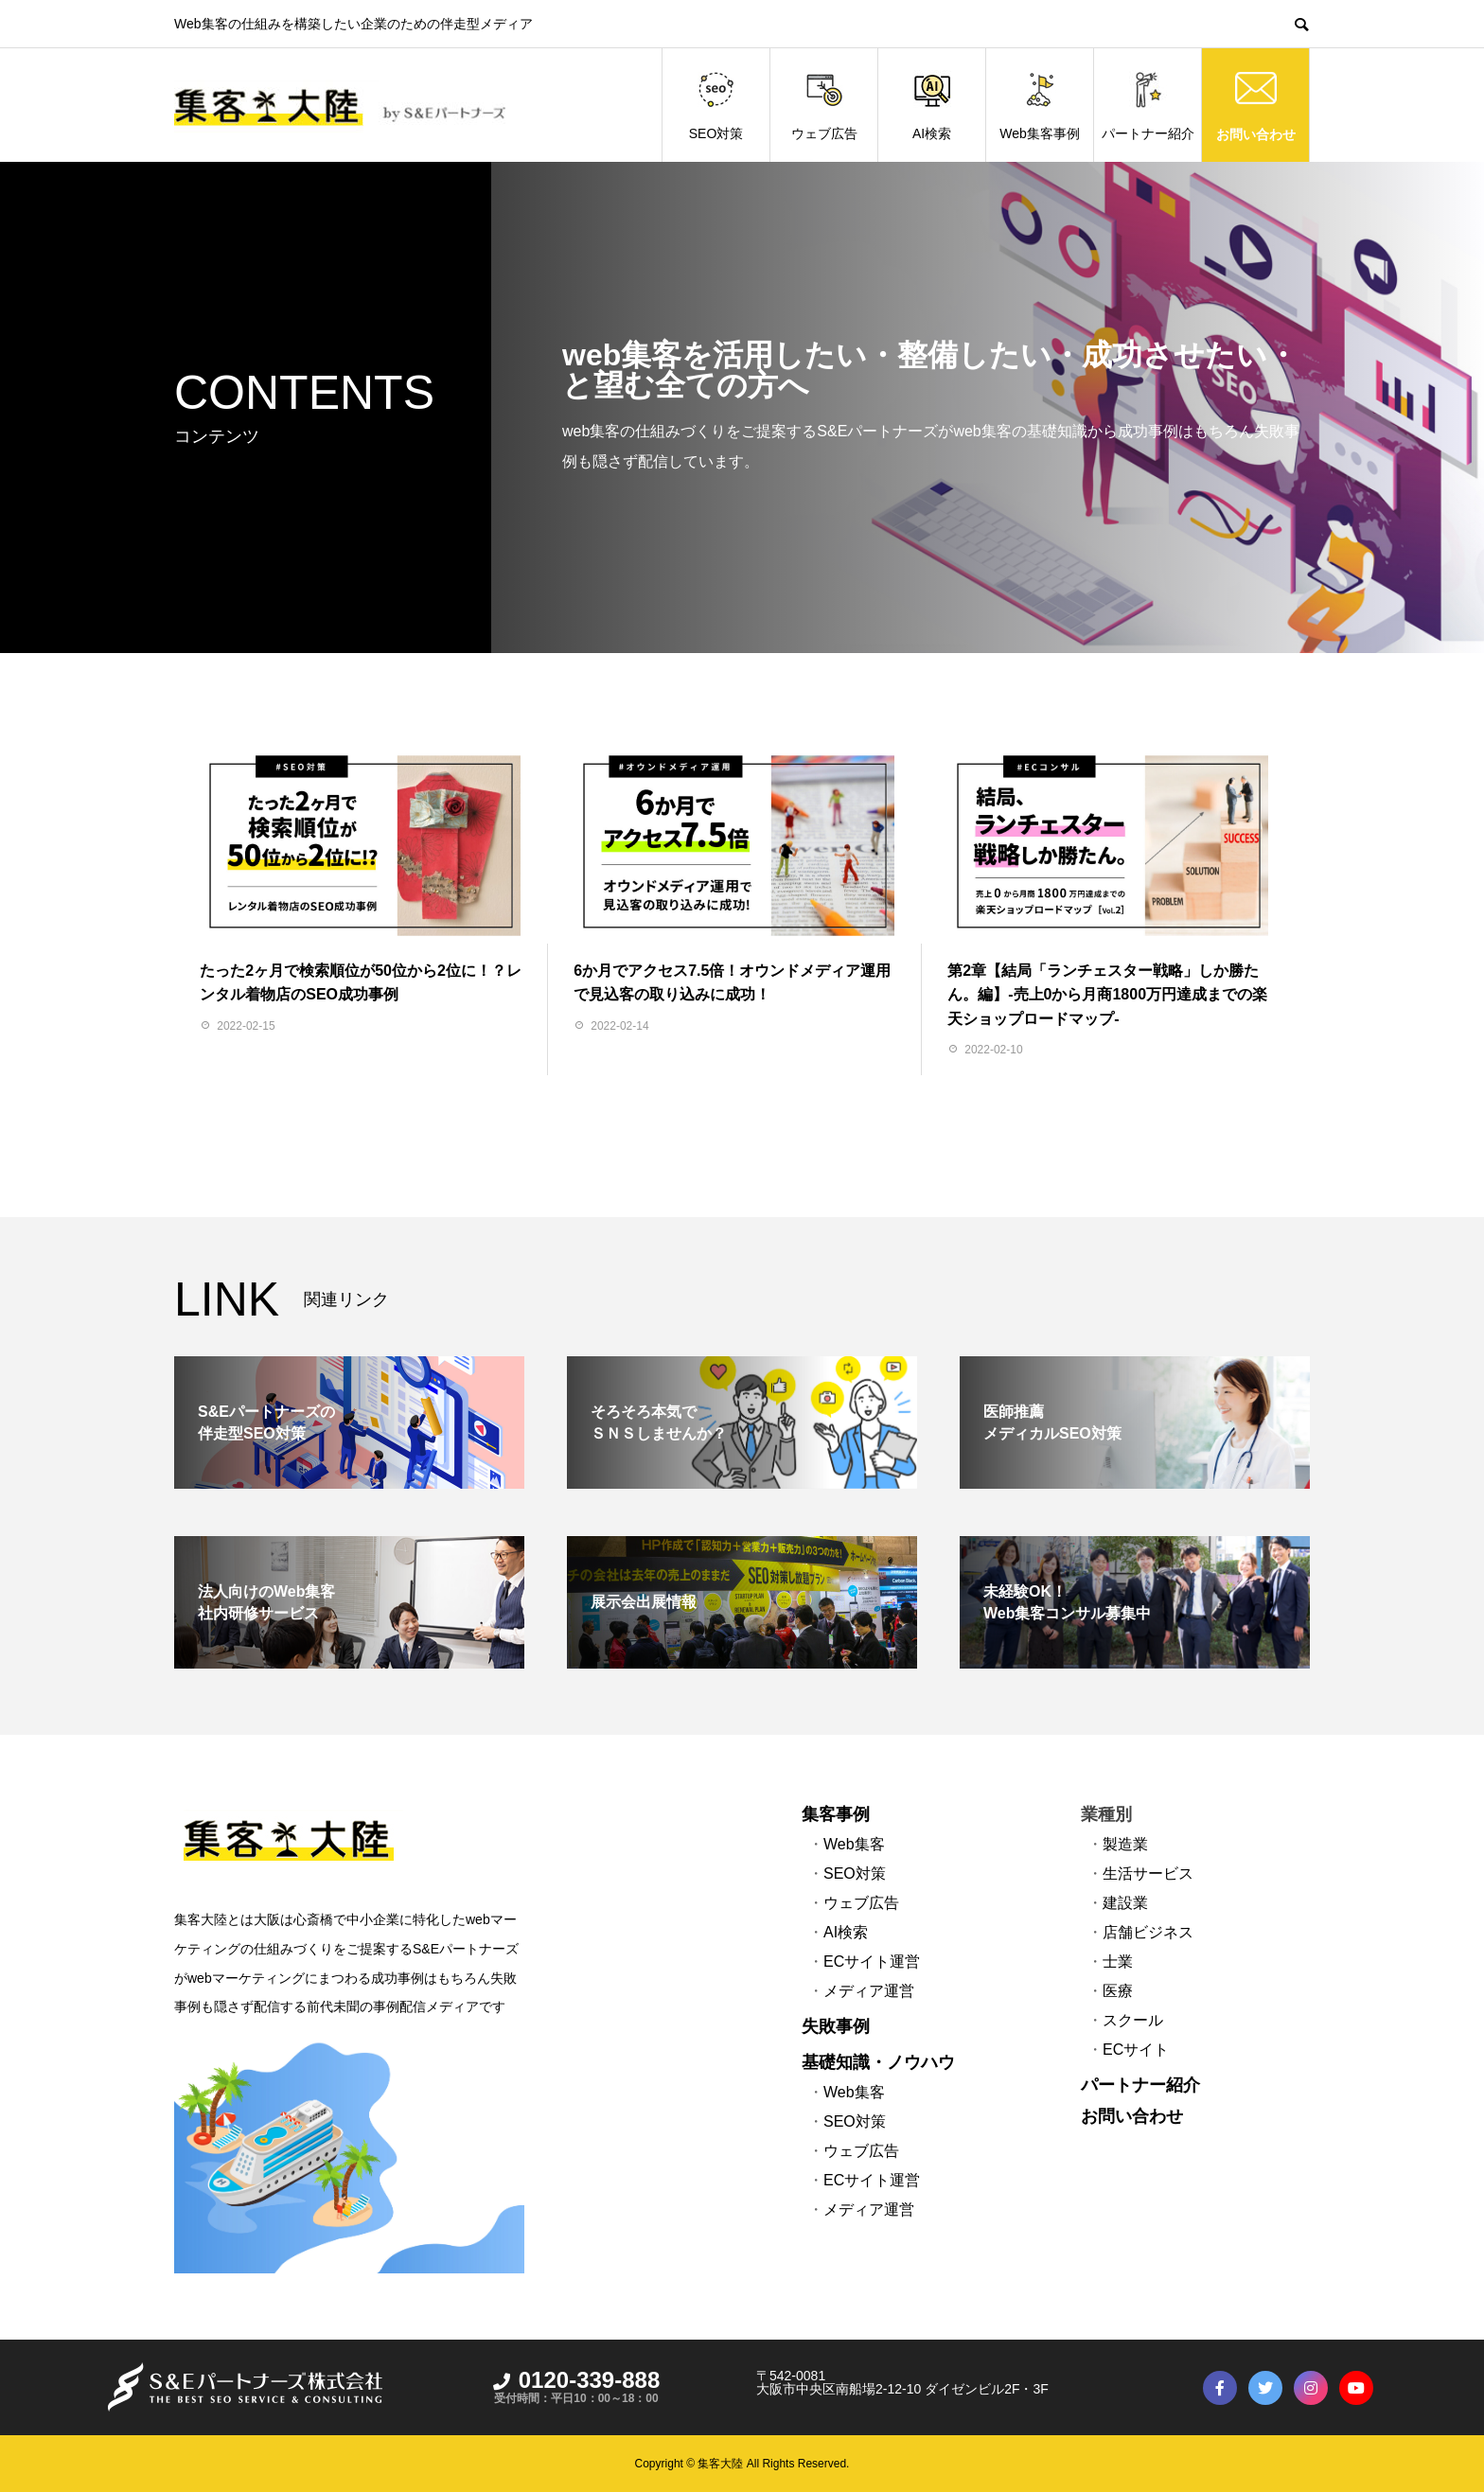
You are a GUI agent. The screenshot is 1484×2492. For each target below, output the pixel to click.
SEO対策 (716, 105)
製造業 (1125, 1844)
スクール (1133, 2020)
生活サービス (1148, 1873)
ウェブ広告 (824, 105)
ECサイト (1136, 2049)
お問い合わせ (1256, 134)
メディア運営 (868, 1991)
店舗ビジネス (1148, 1932)
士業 (1118, 1961)
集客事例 (836, 1814)
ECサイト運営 (871, 1961)
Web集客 (854, 1844)
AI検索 (931, 105)
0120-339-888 (576, 2380)
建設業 (1125, 1903)
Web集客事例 (1039, 105)
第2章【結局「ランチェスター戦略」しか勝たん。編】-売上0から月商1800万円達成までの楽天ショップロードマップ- (1107, 995)
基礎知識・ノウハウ (878, 2062)
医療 (1118, 1991)
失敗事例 (836, 2026)
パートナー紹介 (1148, 105)
